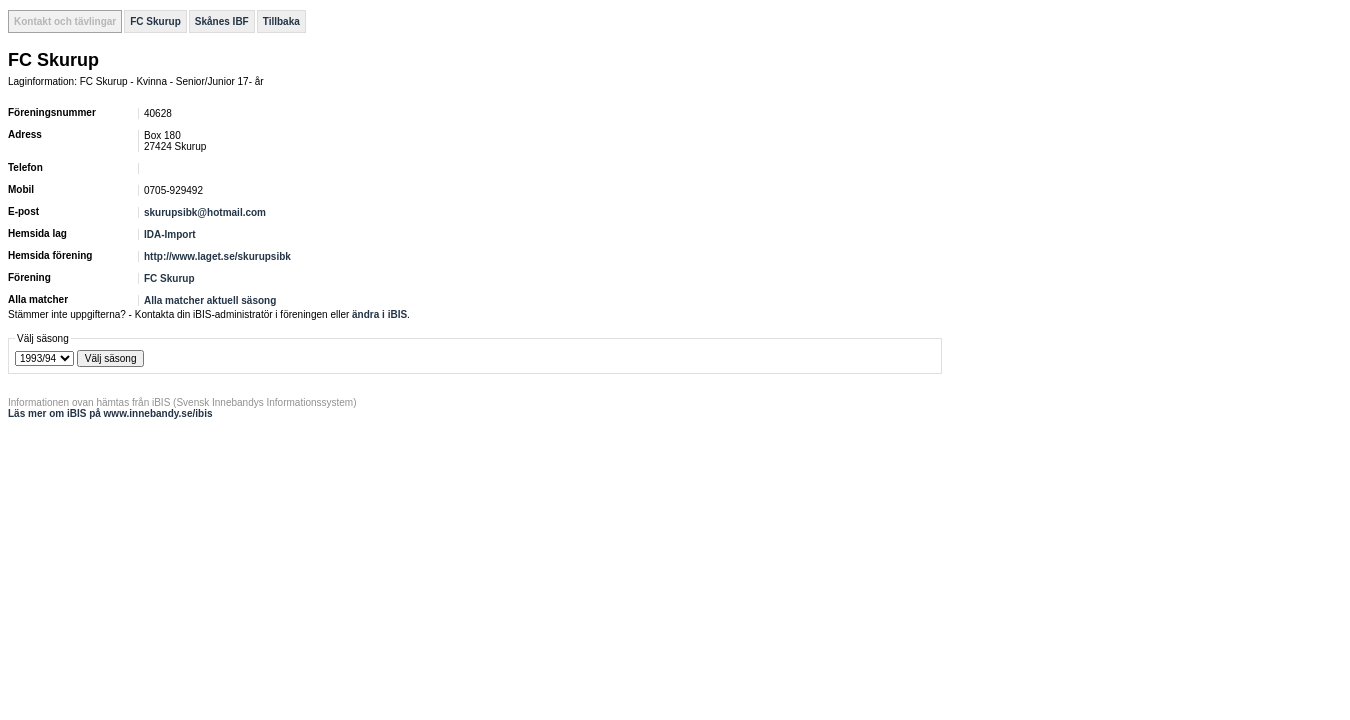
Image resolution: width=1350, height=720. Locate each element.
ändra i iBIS (379, 314)
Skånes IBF (222, 21)
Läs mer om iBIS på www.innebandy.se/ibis (110, 413)
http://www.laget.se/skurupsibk (217, 256)
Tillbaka (281, 21)
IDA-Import (170, 234)
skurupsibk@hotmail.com (205, 212)
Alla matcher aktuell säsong (210, 300)
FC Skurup (155, 21)
